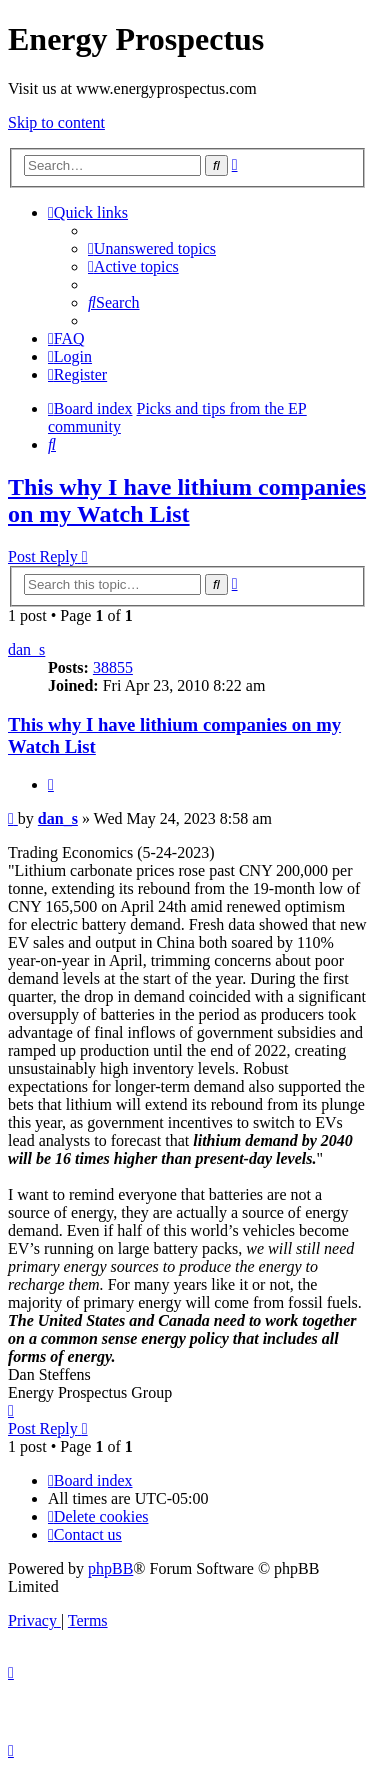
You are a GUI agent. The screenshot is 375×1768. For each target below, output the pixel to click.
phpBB (110, 1568)
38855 (113, 667)
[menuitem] (152, 248)
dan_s (26, 649)
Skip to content (56, 122)
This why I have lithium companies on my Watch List (187, 500)
